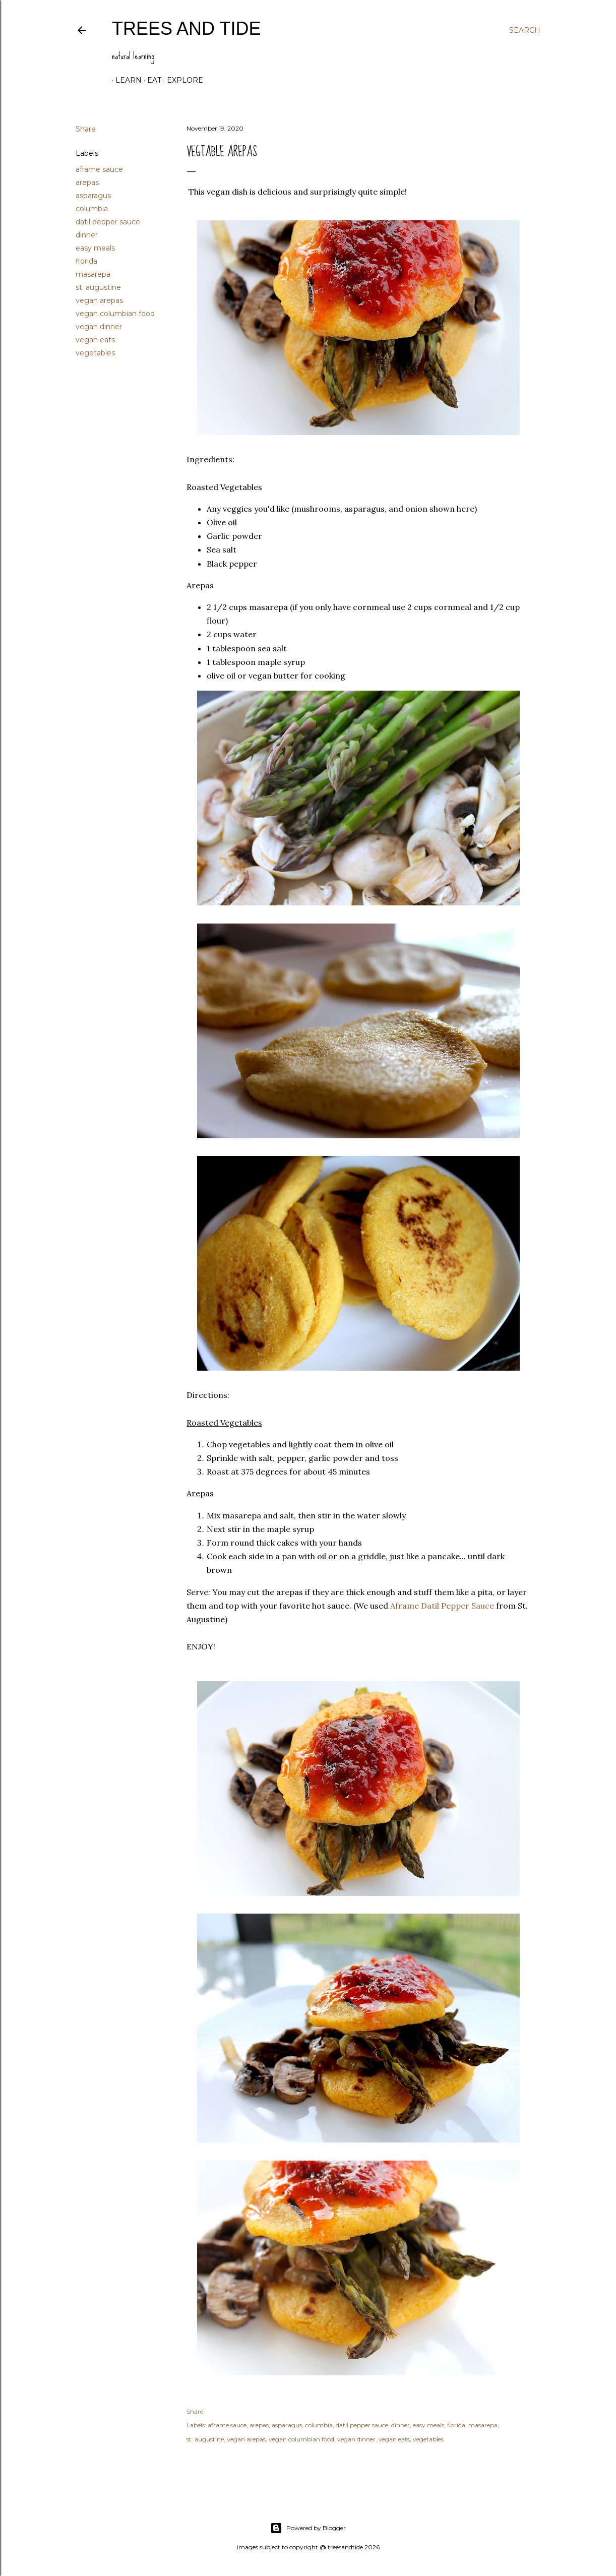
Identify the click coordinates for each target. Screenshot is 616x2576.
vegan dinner (99, 326)
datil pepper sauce (108, 221)
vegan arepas (99, 300)
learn (125, 80)
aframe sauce (99, 169)
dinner (87, 234)
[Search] (524, 30)
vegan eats (95, 339)
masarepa (93, 274)
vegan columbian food (115, 313)
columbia (92, 208)
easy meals (95, 248)
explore (181, 80)
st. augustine (98, 287)
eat (151, 80)
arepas (87, 182)
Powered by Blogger (308, 2528)
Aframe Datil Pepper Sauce (442, 1606)
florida (86, 261)
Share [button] (86, 129)
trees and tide (186, 28)
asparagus (93, 195)
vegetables (95, 352)
